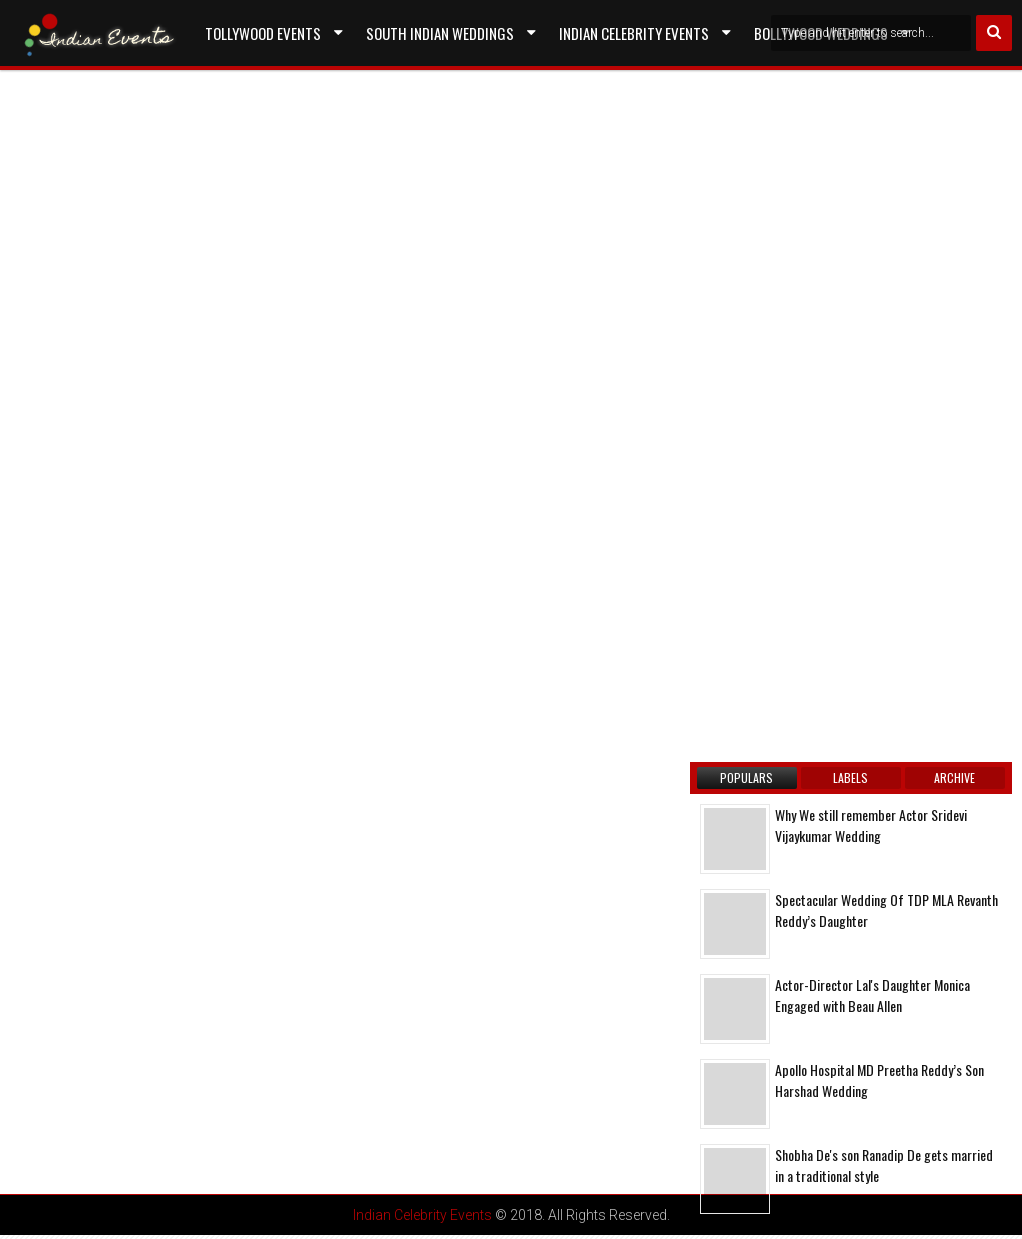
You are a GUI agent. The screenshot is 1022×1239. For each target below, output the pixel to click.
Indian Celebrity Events (634, 33)
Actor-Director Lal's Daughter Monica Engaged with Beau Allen (872, 995)
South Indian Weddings (440, 33)
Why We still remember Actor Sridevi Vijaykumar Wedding (871, 825)
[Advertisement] (185, 324)
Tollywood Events (263, 33)
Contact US (241, 79)
